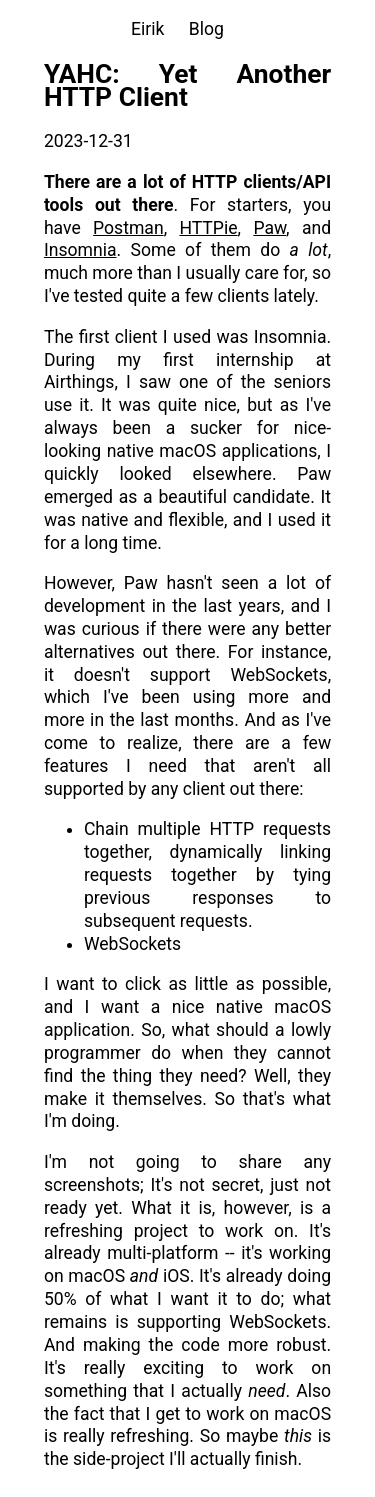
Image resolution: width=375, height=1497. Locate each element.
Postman (128, 228)
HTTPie (208, 228)
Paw (269, 228)
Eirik (147, 29)
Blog (206, 29)
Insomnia (80, 250)
